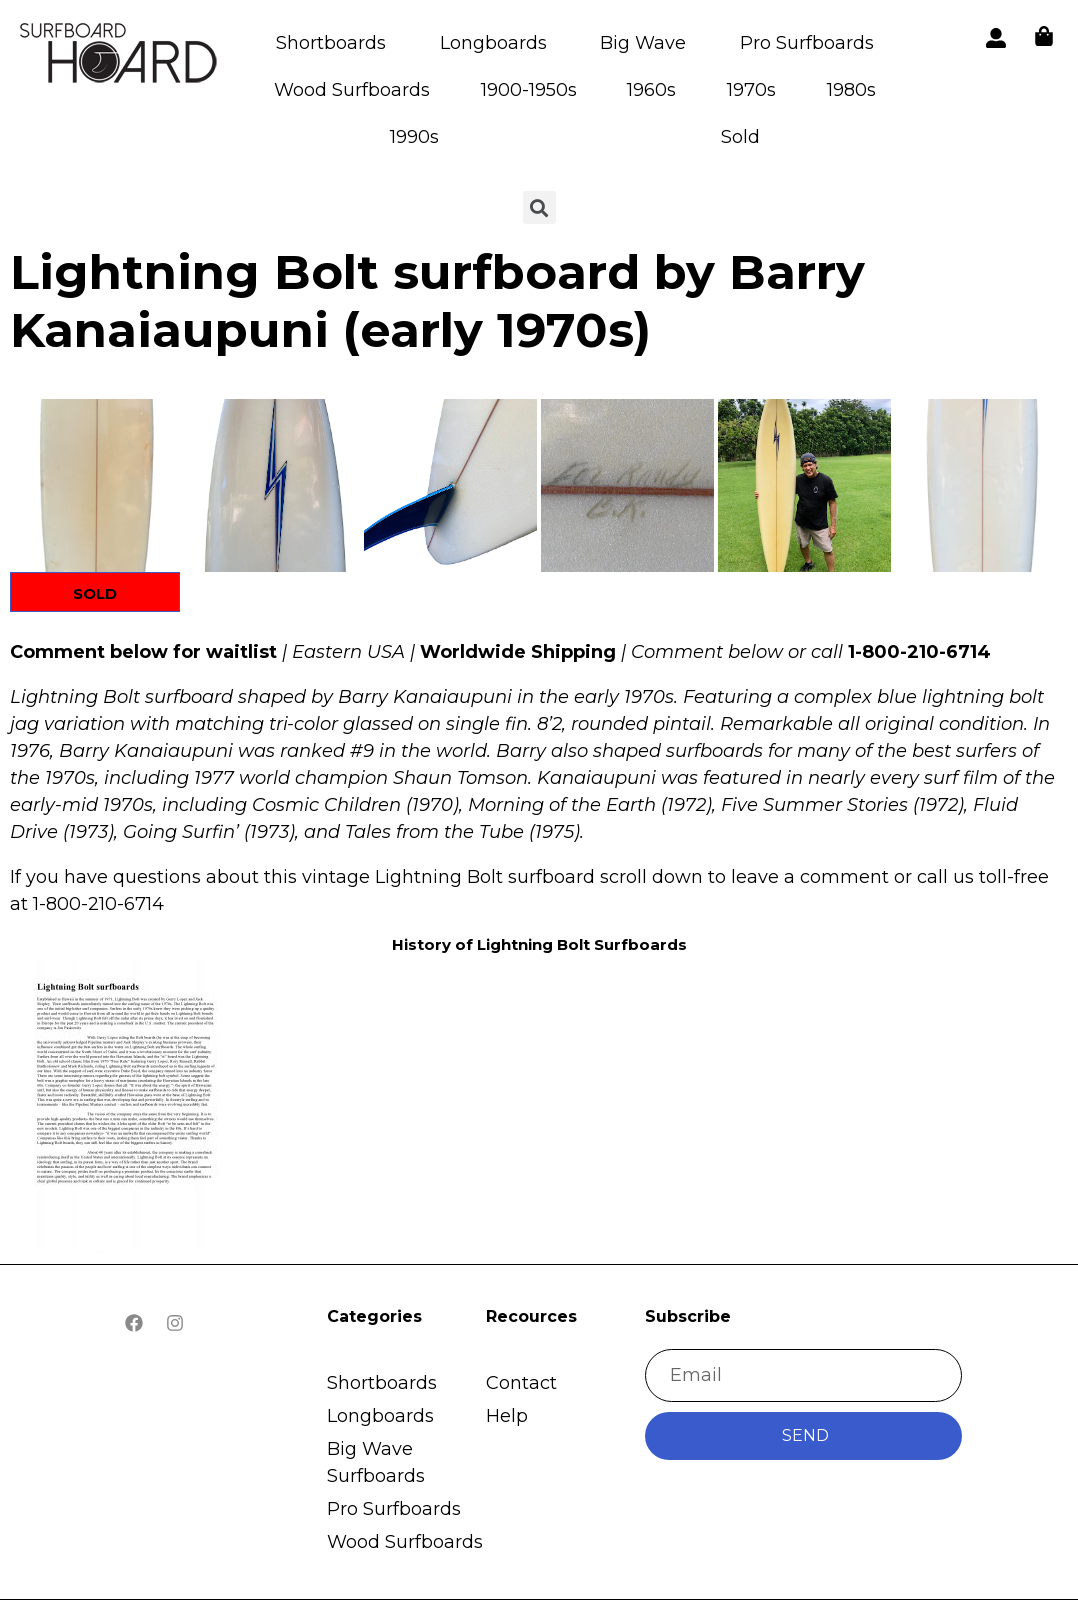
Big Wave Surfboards (376, 1462)
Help (507, 1416)
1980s (851, 90)
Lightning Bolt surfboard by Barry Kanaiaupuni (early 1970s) (437, 301)
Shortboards (331, 43)
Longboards (493, 43)
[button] (96, 485)
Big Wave (643, 43)
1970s (751, 90)
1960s (651, 90)
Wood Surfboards (352, 90)
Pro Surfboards (807, 43)
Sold (740, 137)
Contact (521, 1383)
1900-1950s (529, 90)
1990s (414, 137)
